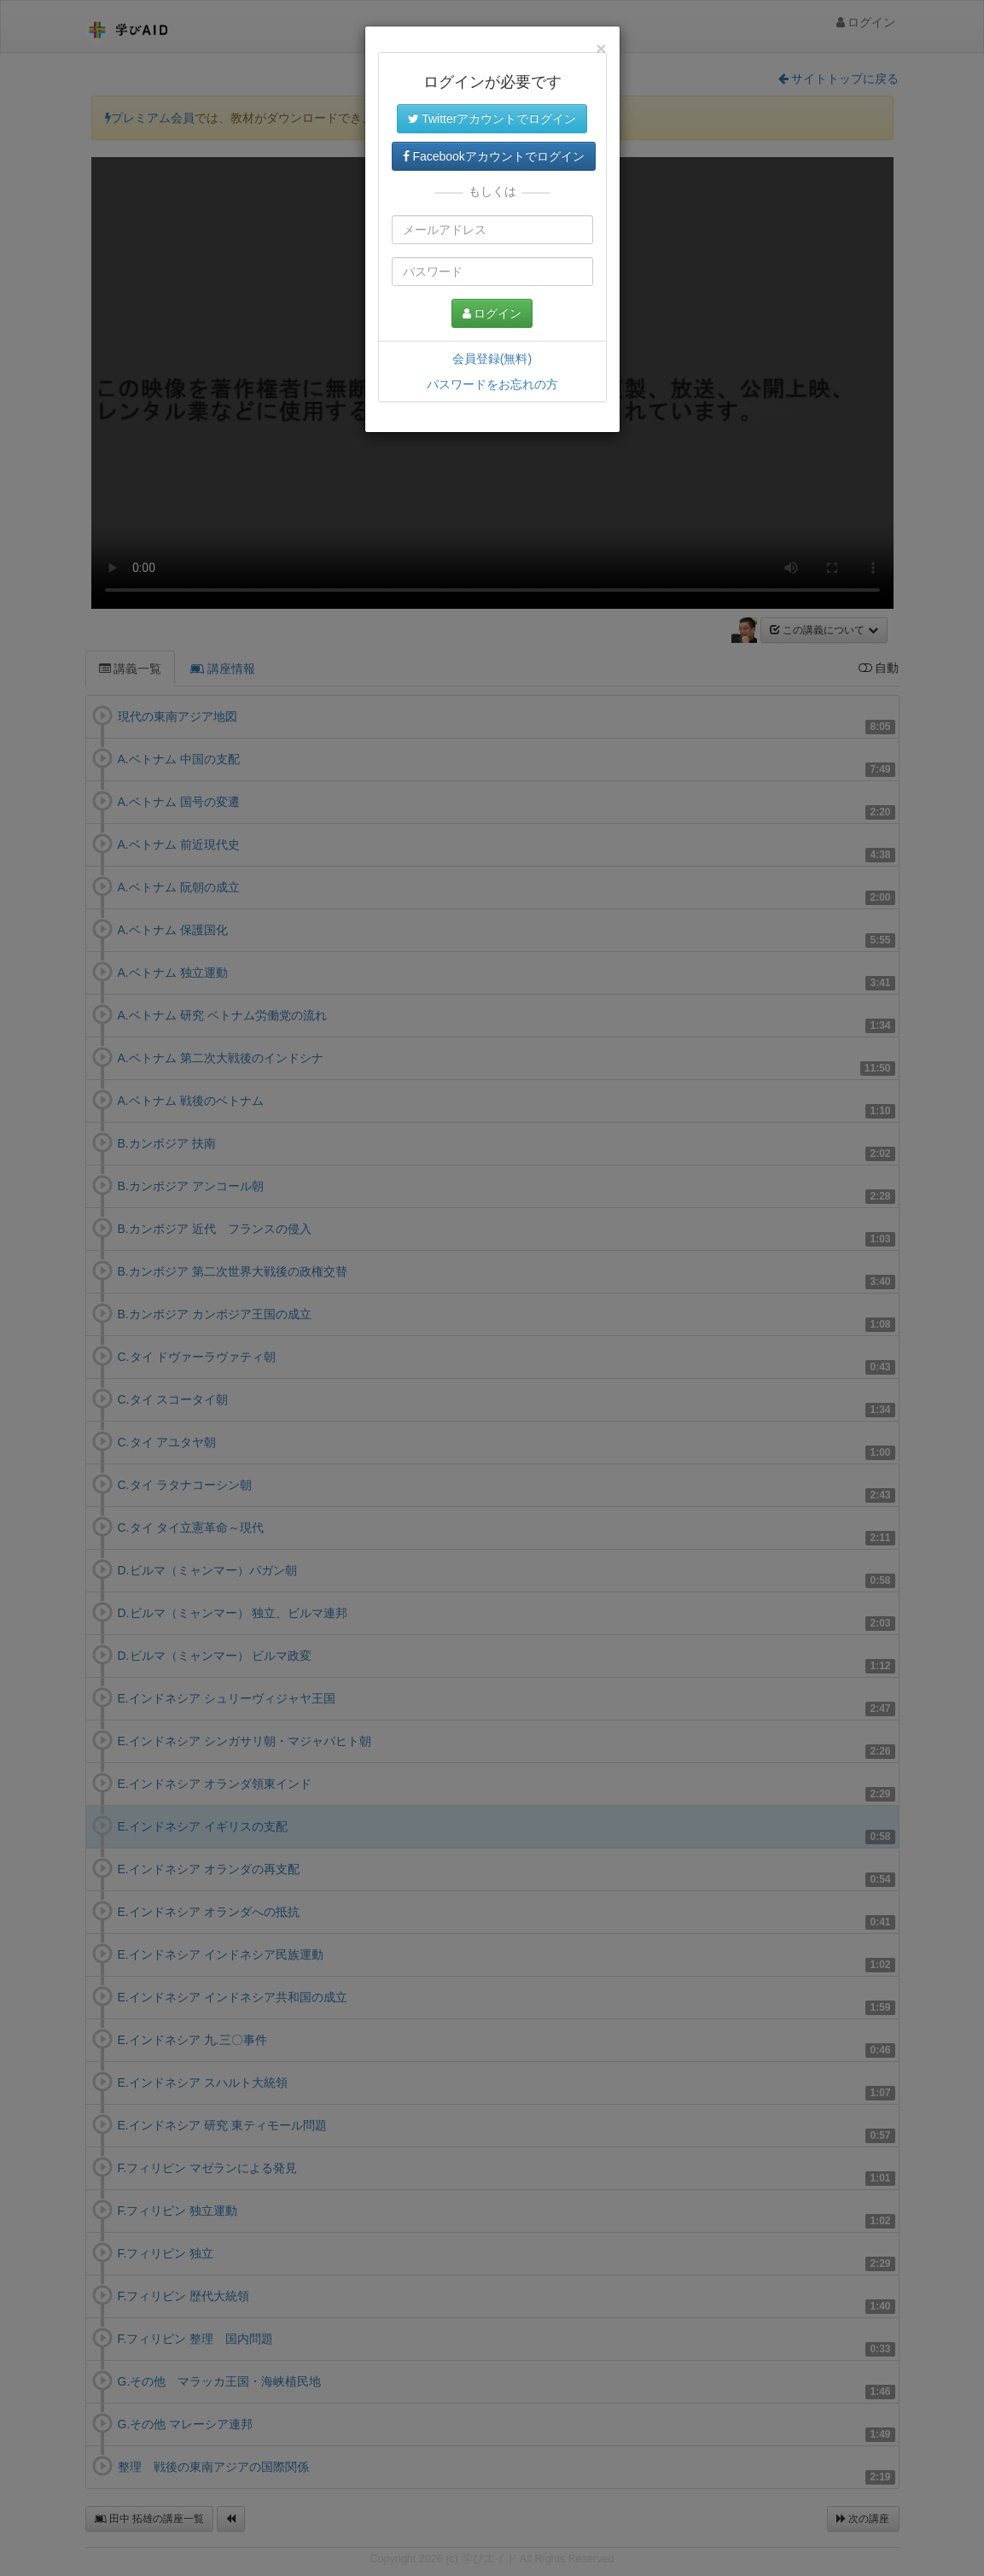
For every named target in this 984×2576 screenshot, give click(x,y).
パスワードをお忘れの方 (492, 384)
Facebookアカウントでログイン (494, 156)
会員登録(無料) (492, 358)
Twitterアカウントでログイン (492, 119)
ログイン (492, 313)
